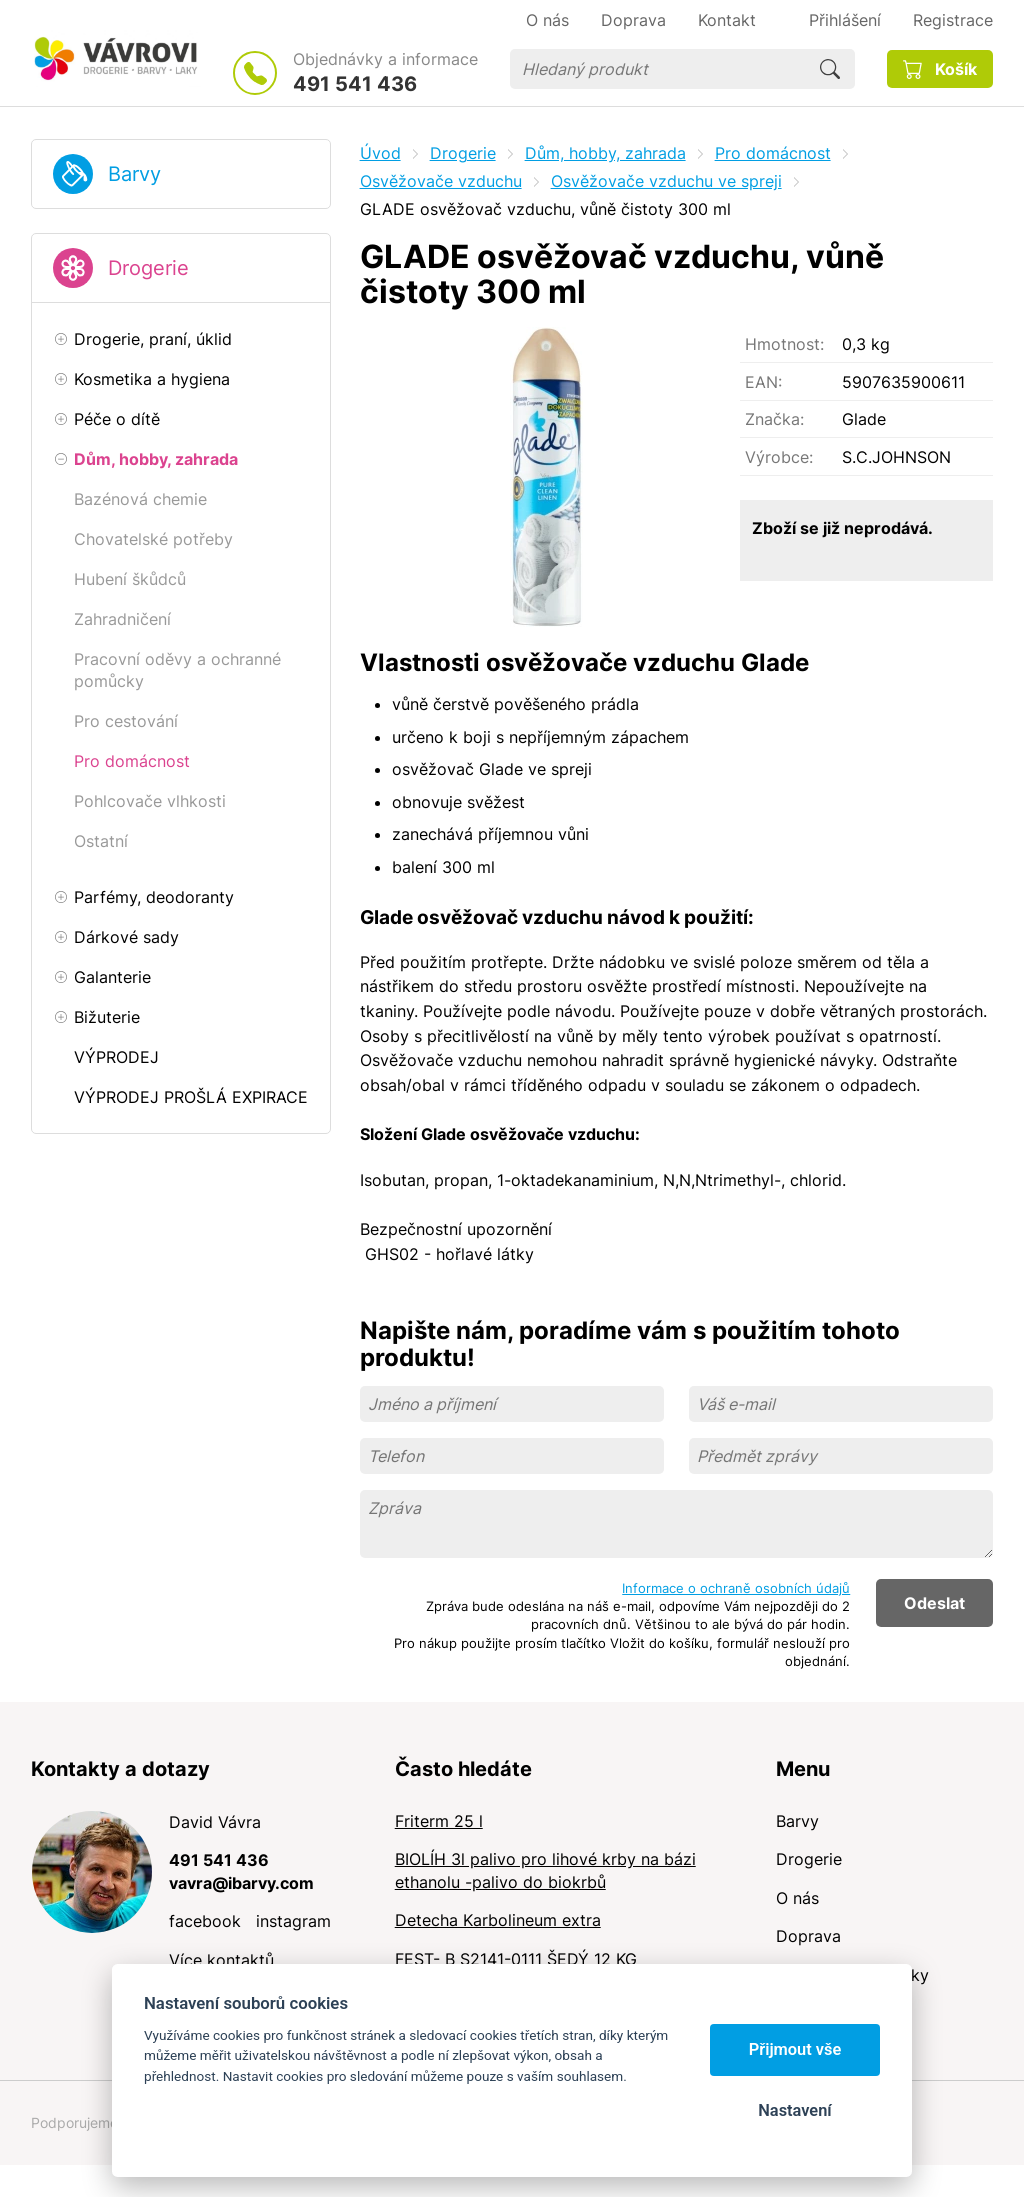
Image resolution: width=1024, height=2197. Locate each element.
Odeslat (934, 1603)
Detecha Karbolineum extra (498, 1920)
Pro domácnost (773, 153)
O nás (797, 1898)
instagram (293, 1921)
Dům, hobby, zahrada (605, 153)
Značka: (774, 419)
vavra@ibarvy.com (241, 1883)
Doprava (808, 1936)
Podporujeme (74, 2122)
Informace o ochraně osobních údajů (736, 1588)
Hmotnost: (784, 344)
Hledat (830, 69)
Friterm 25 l (439, 1821)
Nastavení (794, 2110)
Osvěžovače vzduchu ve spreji (666, 181)
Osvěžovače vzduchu (441, 181)
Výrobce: (779, 457)
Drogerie (148, 268)
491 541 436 (355, 84)
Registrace (953, 20)
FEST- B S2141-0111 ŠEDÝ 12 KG (516, 1959)
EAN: (763, 382)
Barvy (134, 174)
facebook (205, 1921)
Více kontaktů (221, 1960)
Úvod (380, 153)
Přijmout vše (795, 2049)
